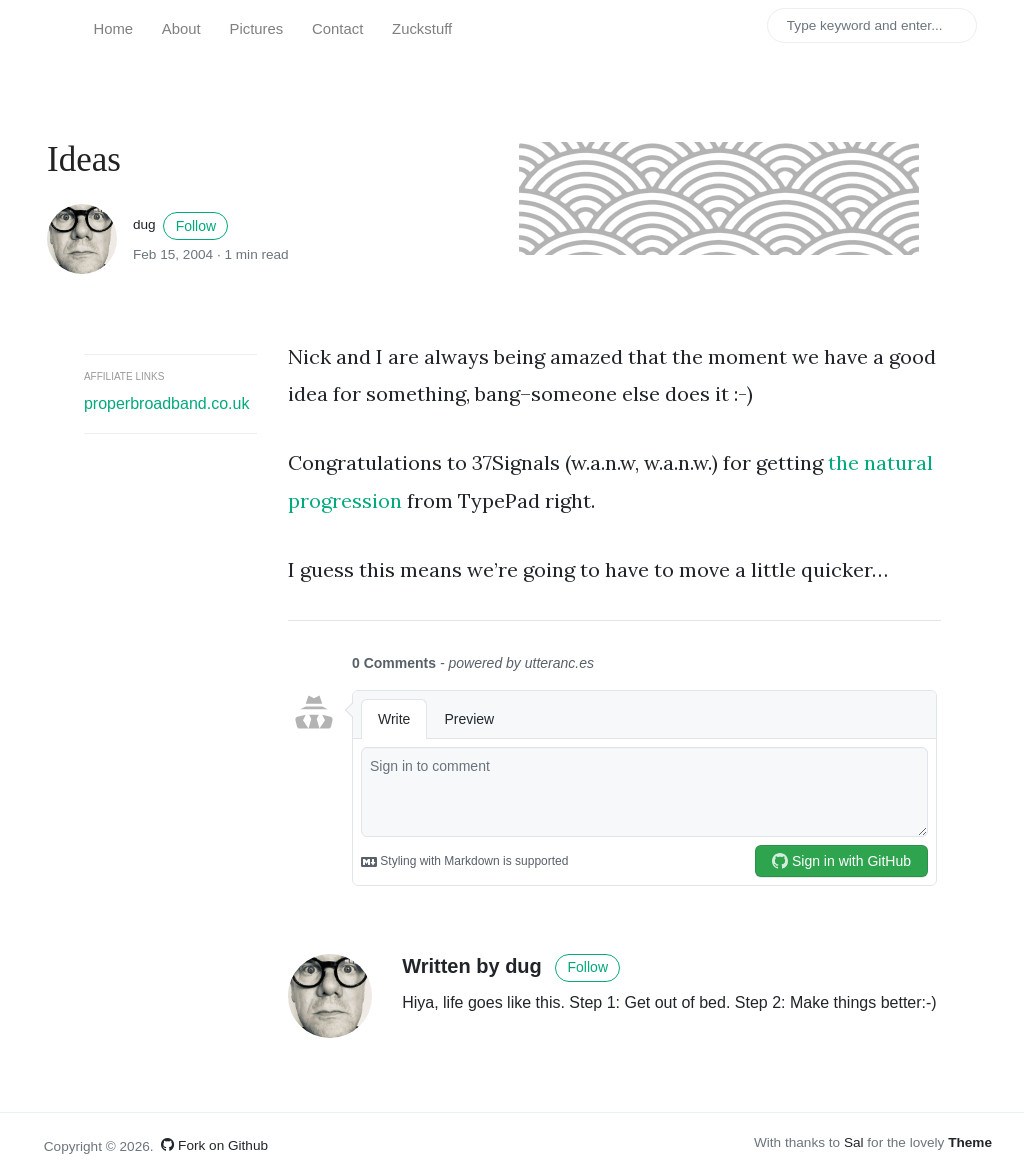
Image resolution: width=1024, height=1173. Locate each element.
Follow (196, 226)
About (181, 29)
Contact (337, 29)
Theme (970, 1142)
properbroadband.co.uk (166, 403)
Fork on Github (214, 1145)
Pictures (257, 29)
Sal (854, 1142)
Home (113, 29)
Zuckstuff (422, 29)
